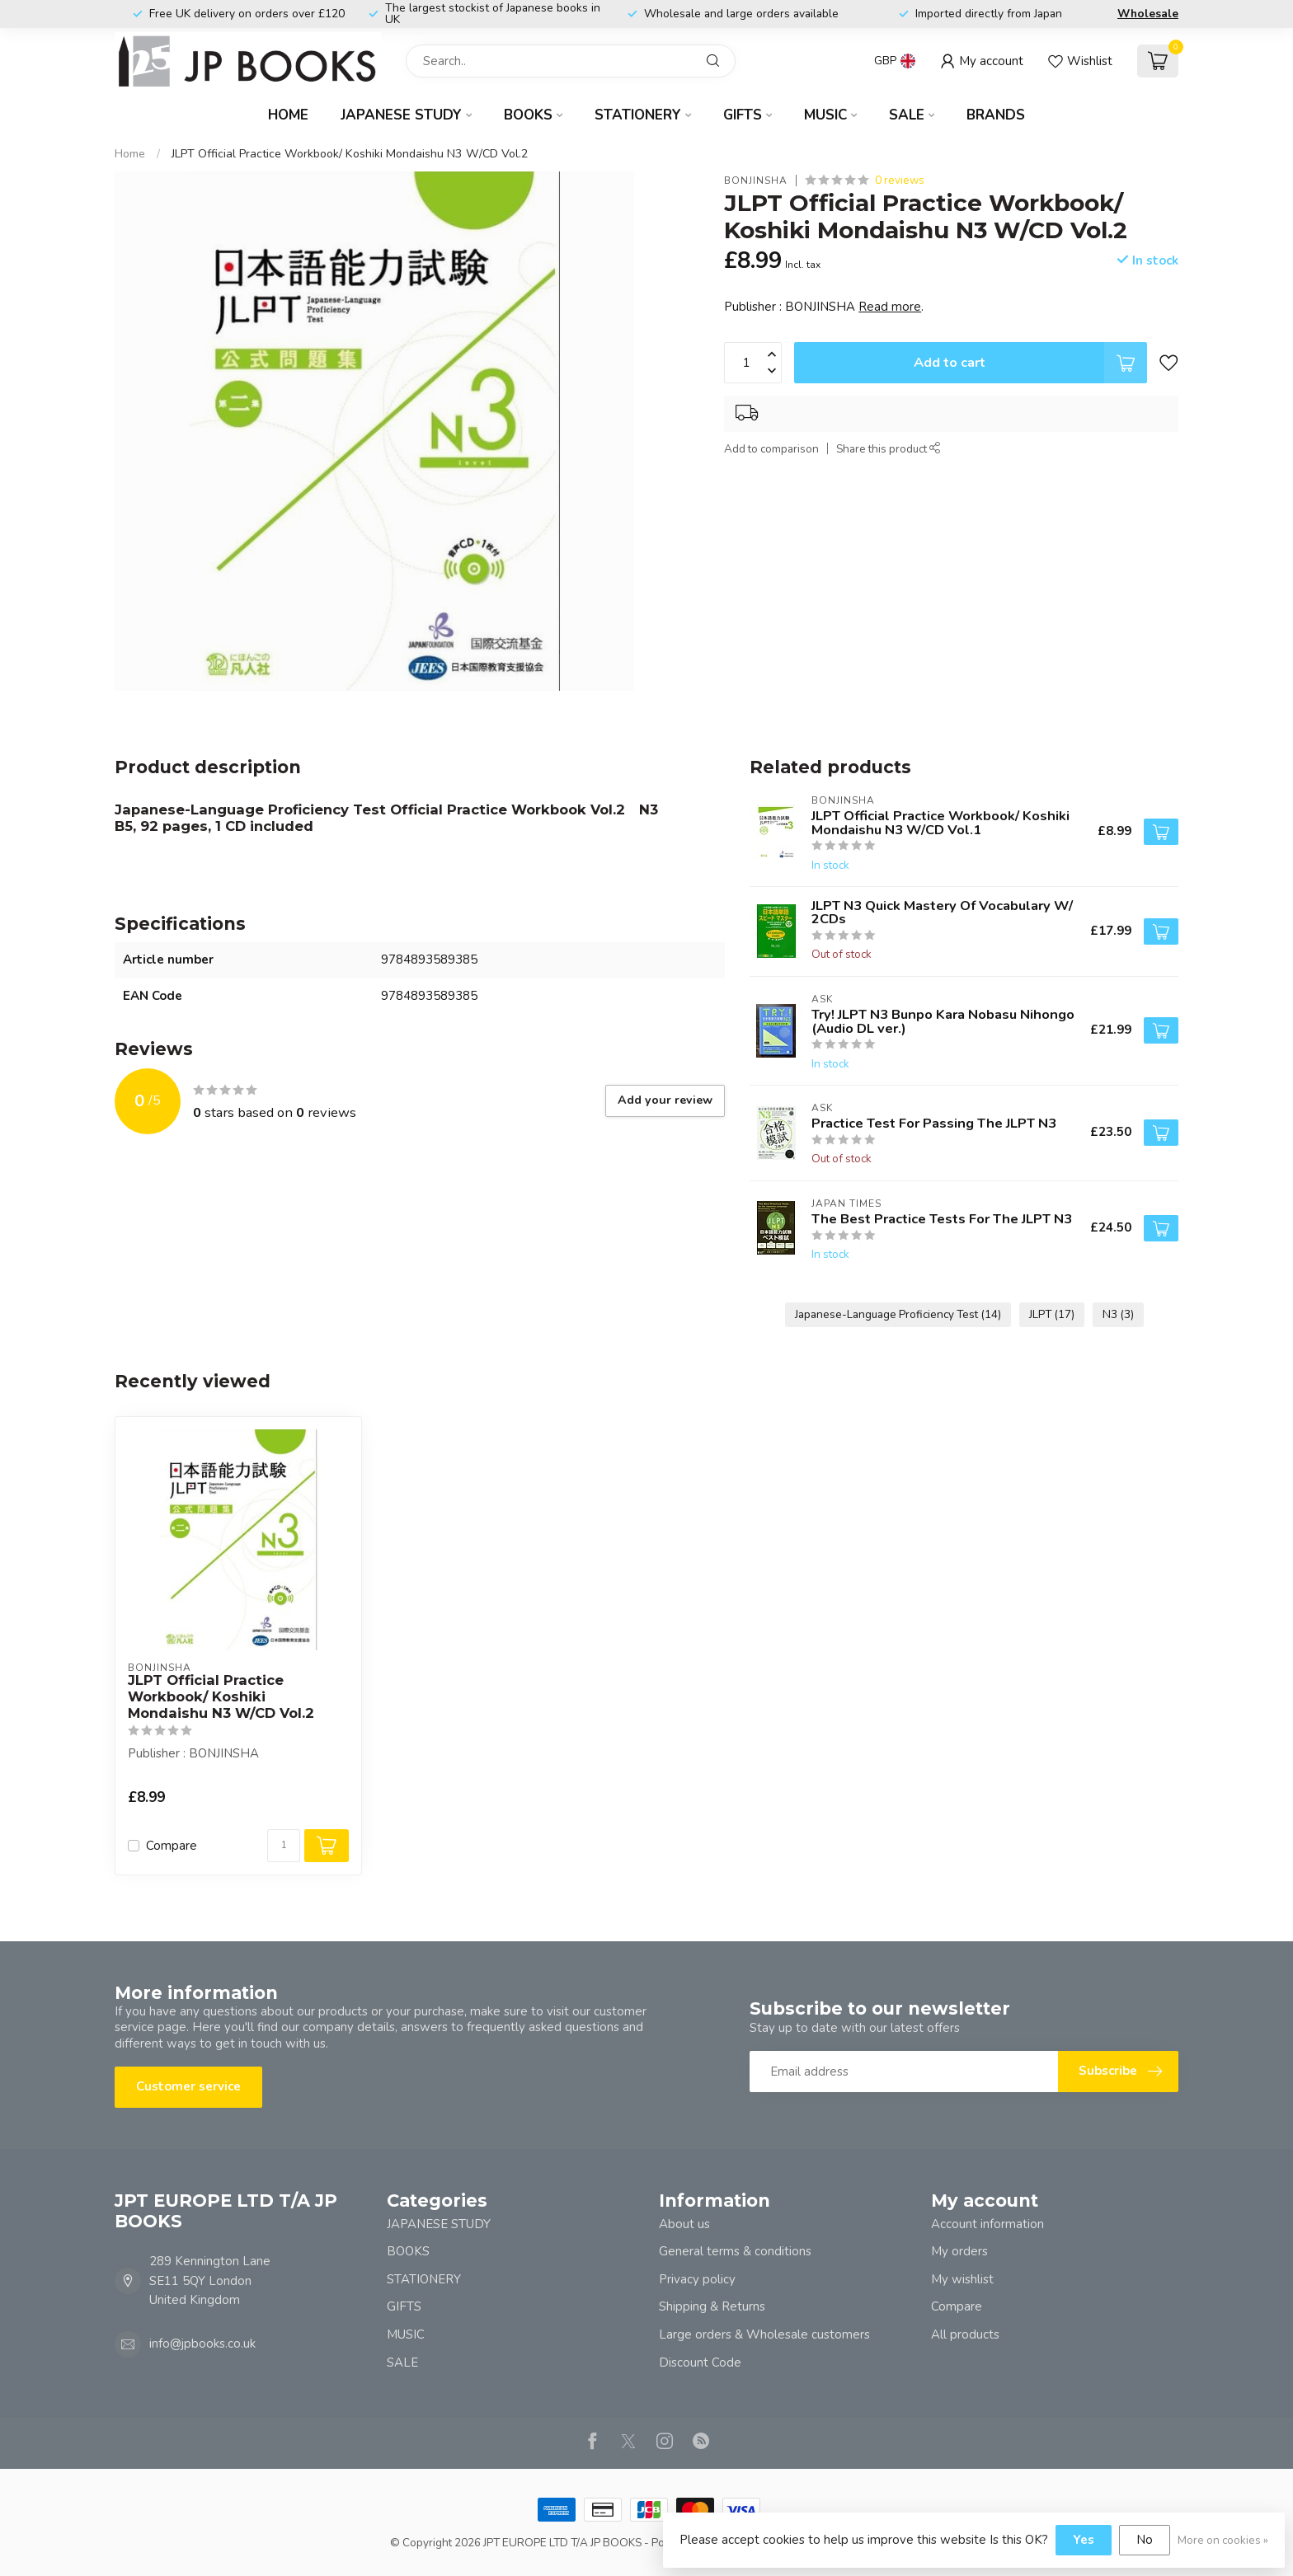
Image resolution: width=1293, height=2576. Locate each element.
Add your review (665, 1100)
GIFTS (742, 115)
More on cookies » (1223, 2540)
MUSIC (825, 115)
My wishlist (962, 2279)
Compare (171, 1846)
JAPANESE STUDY (401, 115)
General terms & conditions (735, 2251)
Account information (987, 2224)
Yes (1083, 2539)
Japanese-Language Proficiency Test (898, 1314)
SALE (906, 115)
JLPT (1051, 1314)
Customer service (188, 2086)
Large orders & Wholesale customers (764, 2334)
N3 (1118, 1314)
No (1144, 2539)
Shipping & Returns (712, 2306)
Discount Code (700, 2362)
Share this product (888, 449)
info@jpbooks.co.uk (202, 2343)
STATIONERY (638, 115)
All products (965, 2334)
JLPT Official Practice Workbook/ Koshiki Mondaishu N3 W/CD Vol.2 (350, 154)
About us (684, 2224)
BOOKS (528, 115)
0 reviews (899, 180)
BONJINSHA (756, 180)
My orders (959, 2251)
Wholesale (1147, 13)
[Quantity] (283, 1845)
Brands (995, 115)
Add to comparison (771, 449)
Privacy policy (697, 2279)
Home (288, 115)
